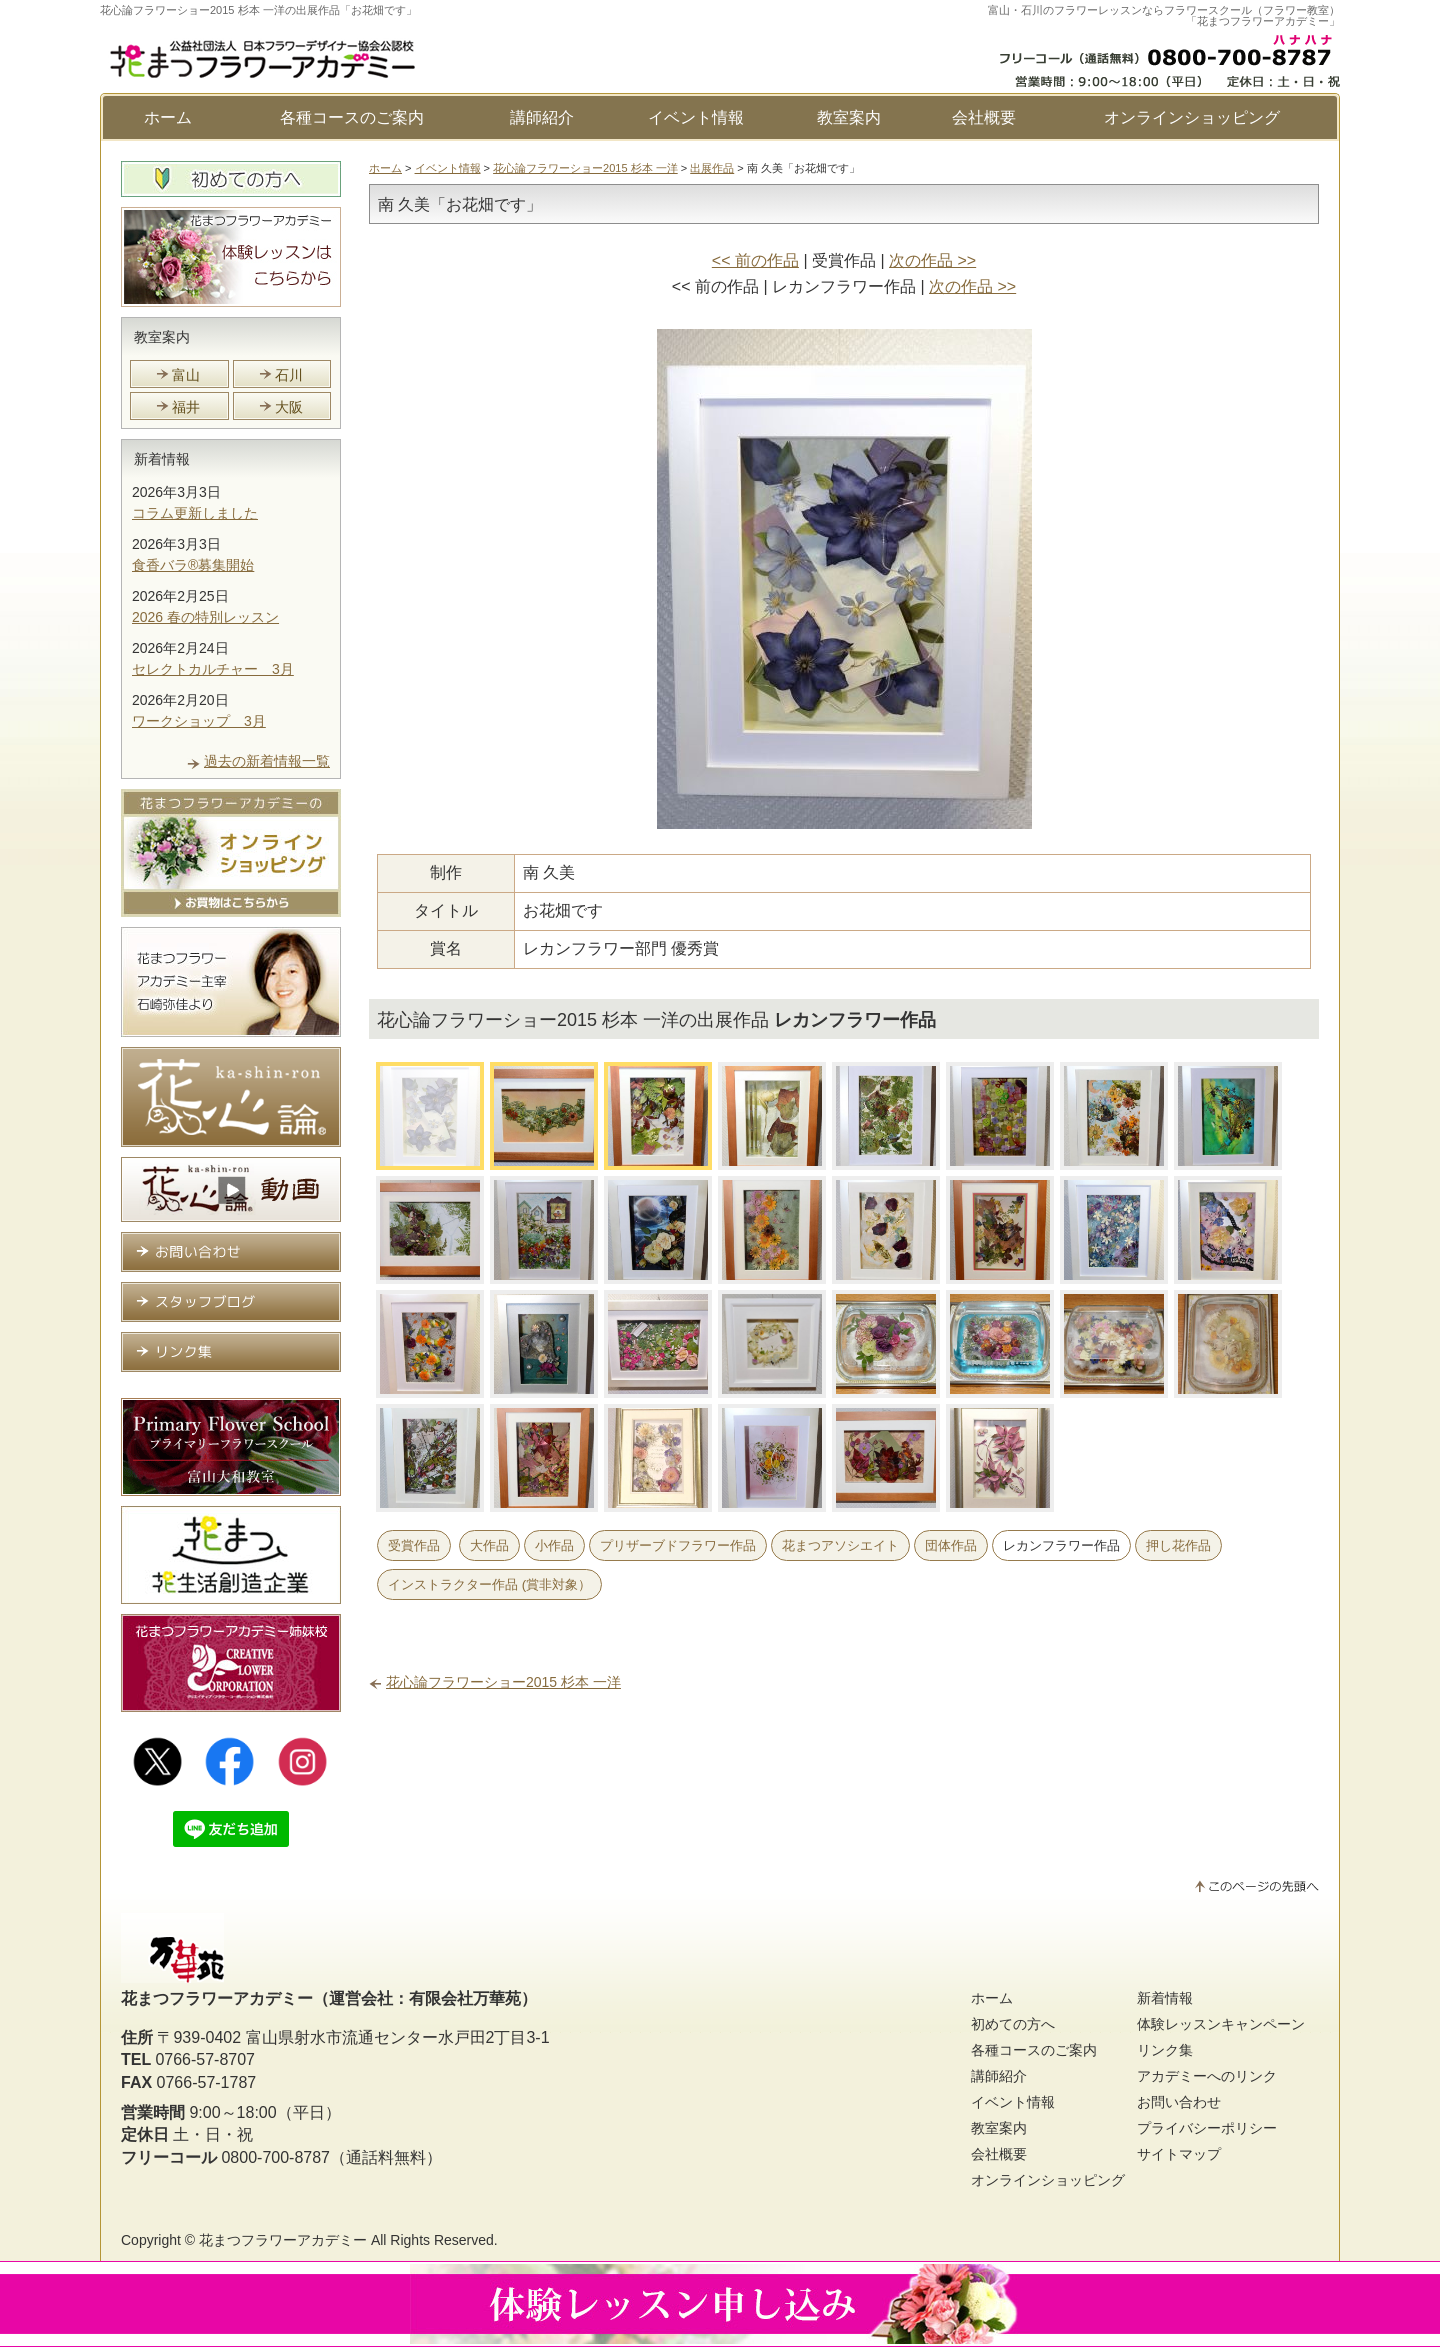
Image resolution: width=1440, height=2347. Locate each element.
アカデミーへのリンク (1207, 2076)
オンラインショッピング (1192, 117)
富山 (186, 375)
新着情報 (162, 459)
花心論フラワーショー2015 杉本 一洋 (585, 168)
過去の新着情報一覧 (267, 761)
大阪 (289, 407)
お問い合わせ (1179, 2102)
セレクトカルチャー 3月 (213, 669)
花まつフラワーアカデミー (283, 2240)
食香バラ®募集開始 (193, 565)
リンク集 (1165, 2050)
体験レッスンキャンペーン (1221, 2024)
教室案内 (849, 117)
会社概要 (984, 117)
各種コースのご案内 (352, 117)
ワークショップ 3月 (199, 721)
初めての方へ (1013, 2024)
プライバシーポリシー (1207, 2128)
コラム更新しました (195, 513)
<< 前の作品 (755, 260)
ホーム (168, 117)
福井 (186, 407)
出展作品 (712, 168)
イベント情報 (696, 117)
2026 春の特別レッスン (205, 617)
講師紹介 (542, 117)
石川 (289, 375)
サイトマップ (1179, 2154)
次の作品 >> (932, 260)
